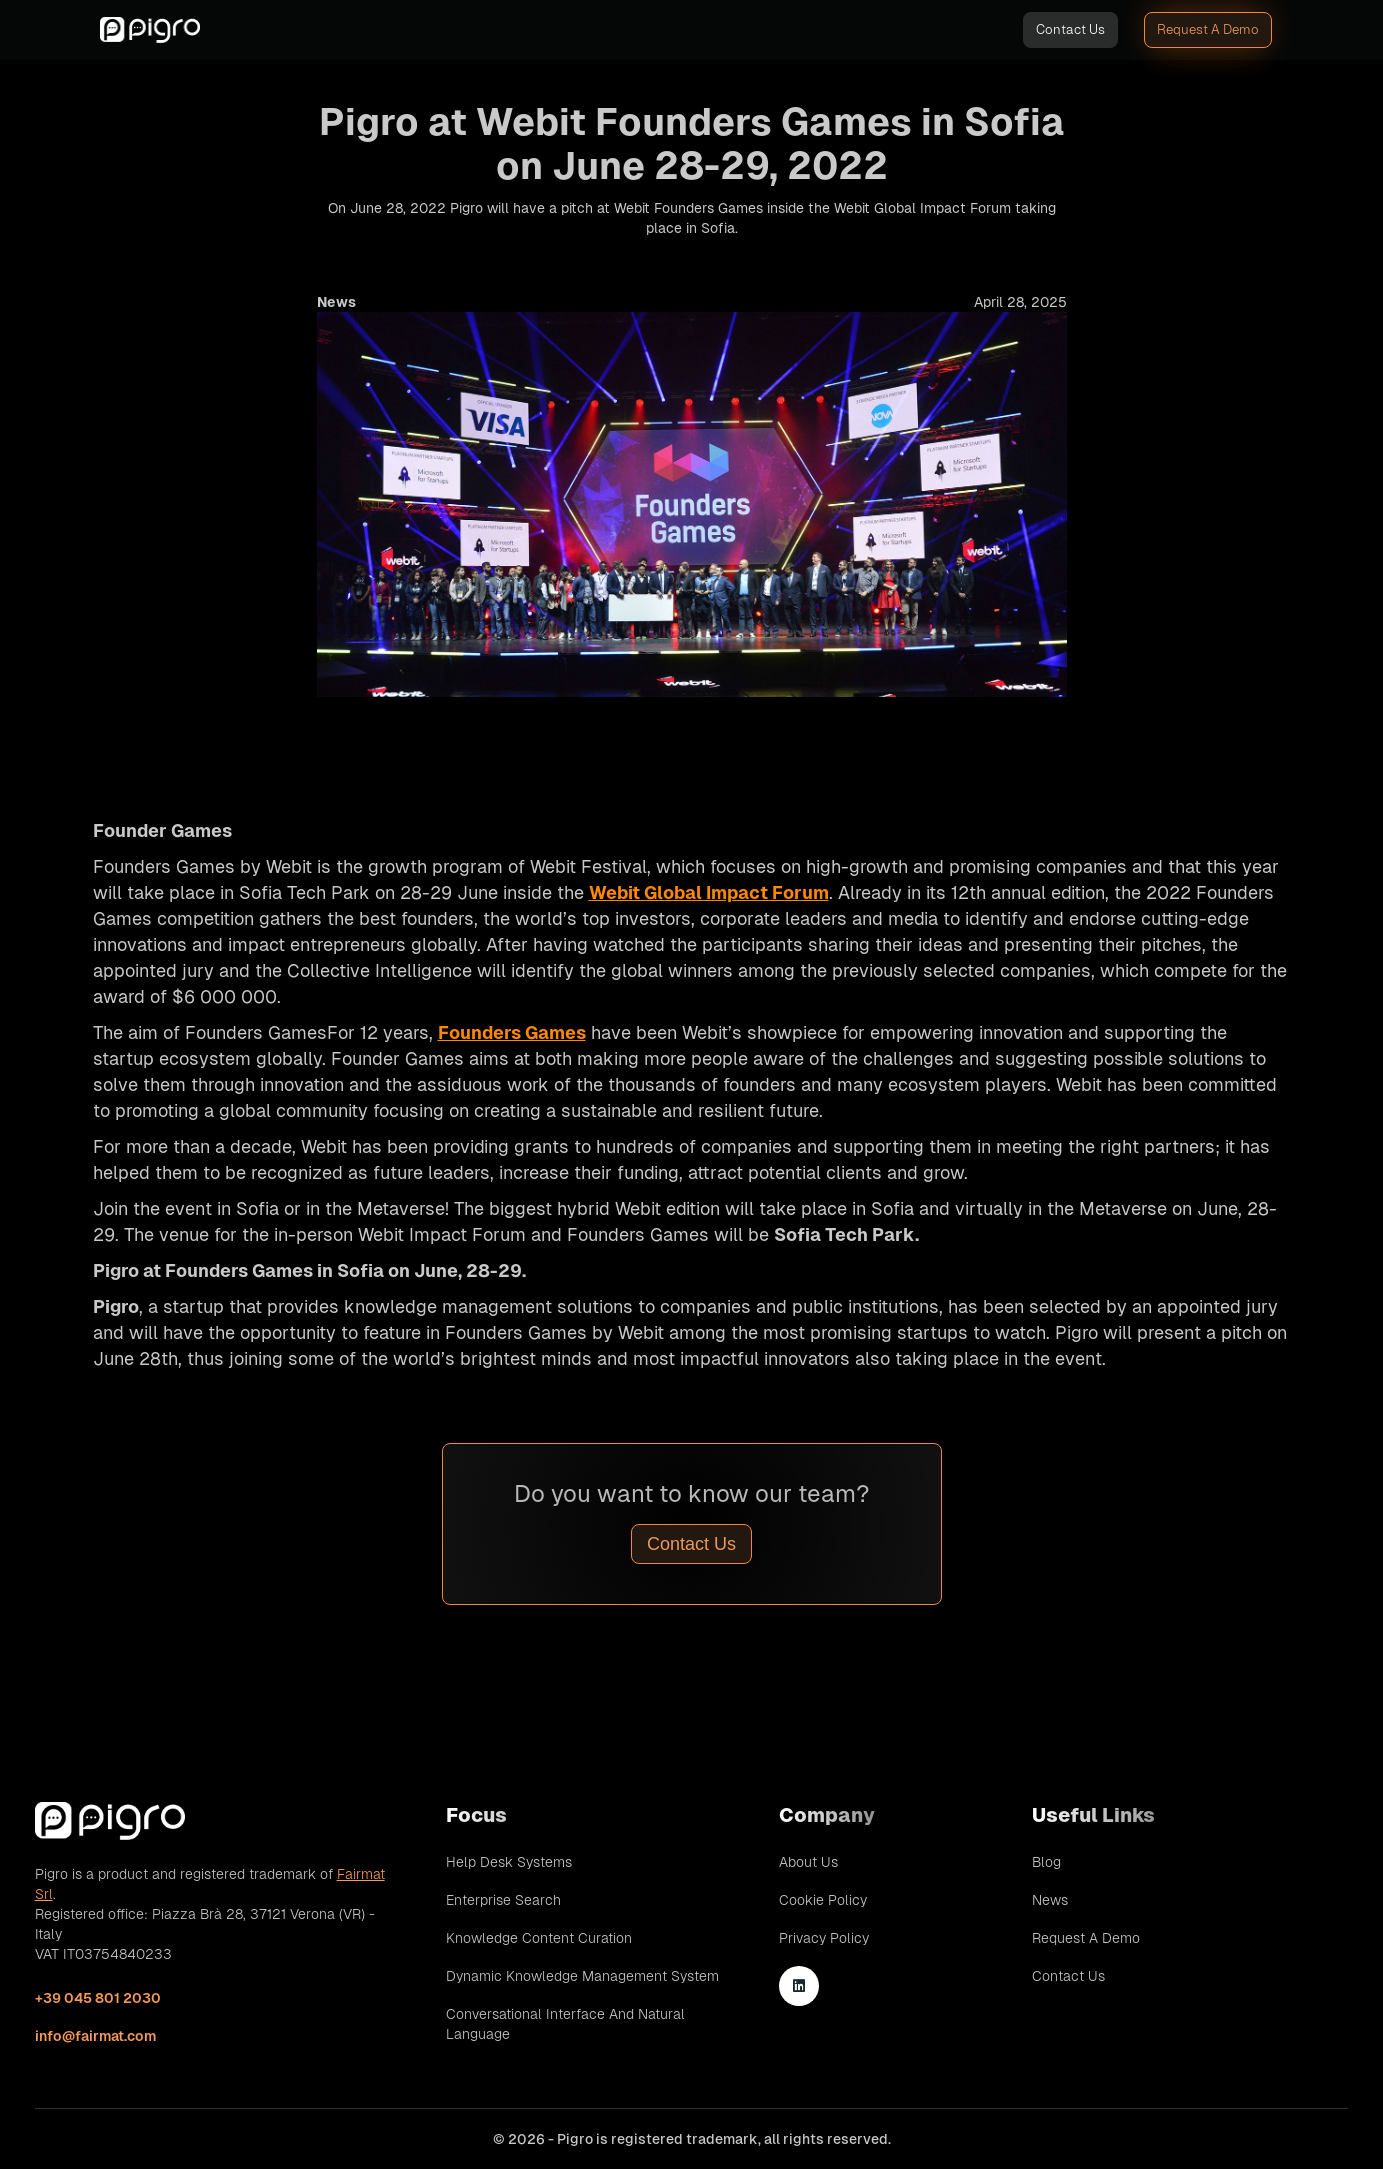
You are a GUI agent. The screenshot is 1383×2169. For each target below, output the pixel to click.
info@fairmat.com (95, 2036)
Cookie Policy (823, 1900)
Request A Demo (1208, 29)
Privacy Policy (824, 1938)
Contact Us (1070, 29)
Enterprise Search (503, 1900)
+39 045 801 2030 (98, 1998)
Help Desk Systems (509, 1862)
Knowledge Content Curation (539, 1938)
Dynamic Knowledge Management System (582, 1976)
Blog (1046, 1862)
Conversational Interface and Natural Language (565, 2024)
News (1050, 1900)
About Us (808, 1862)
